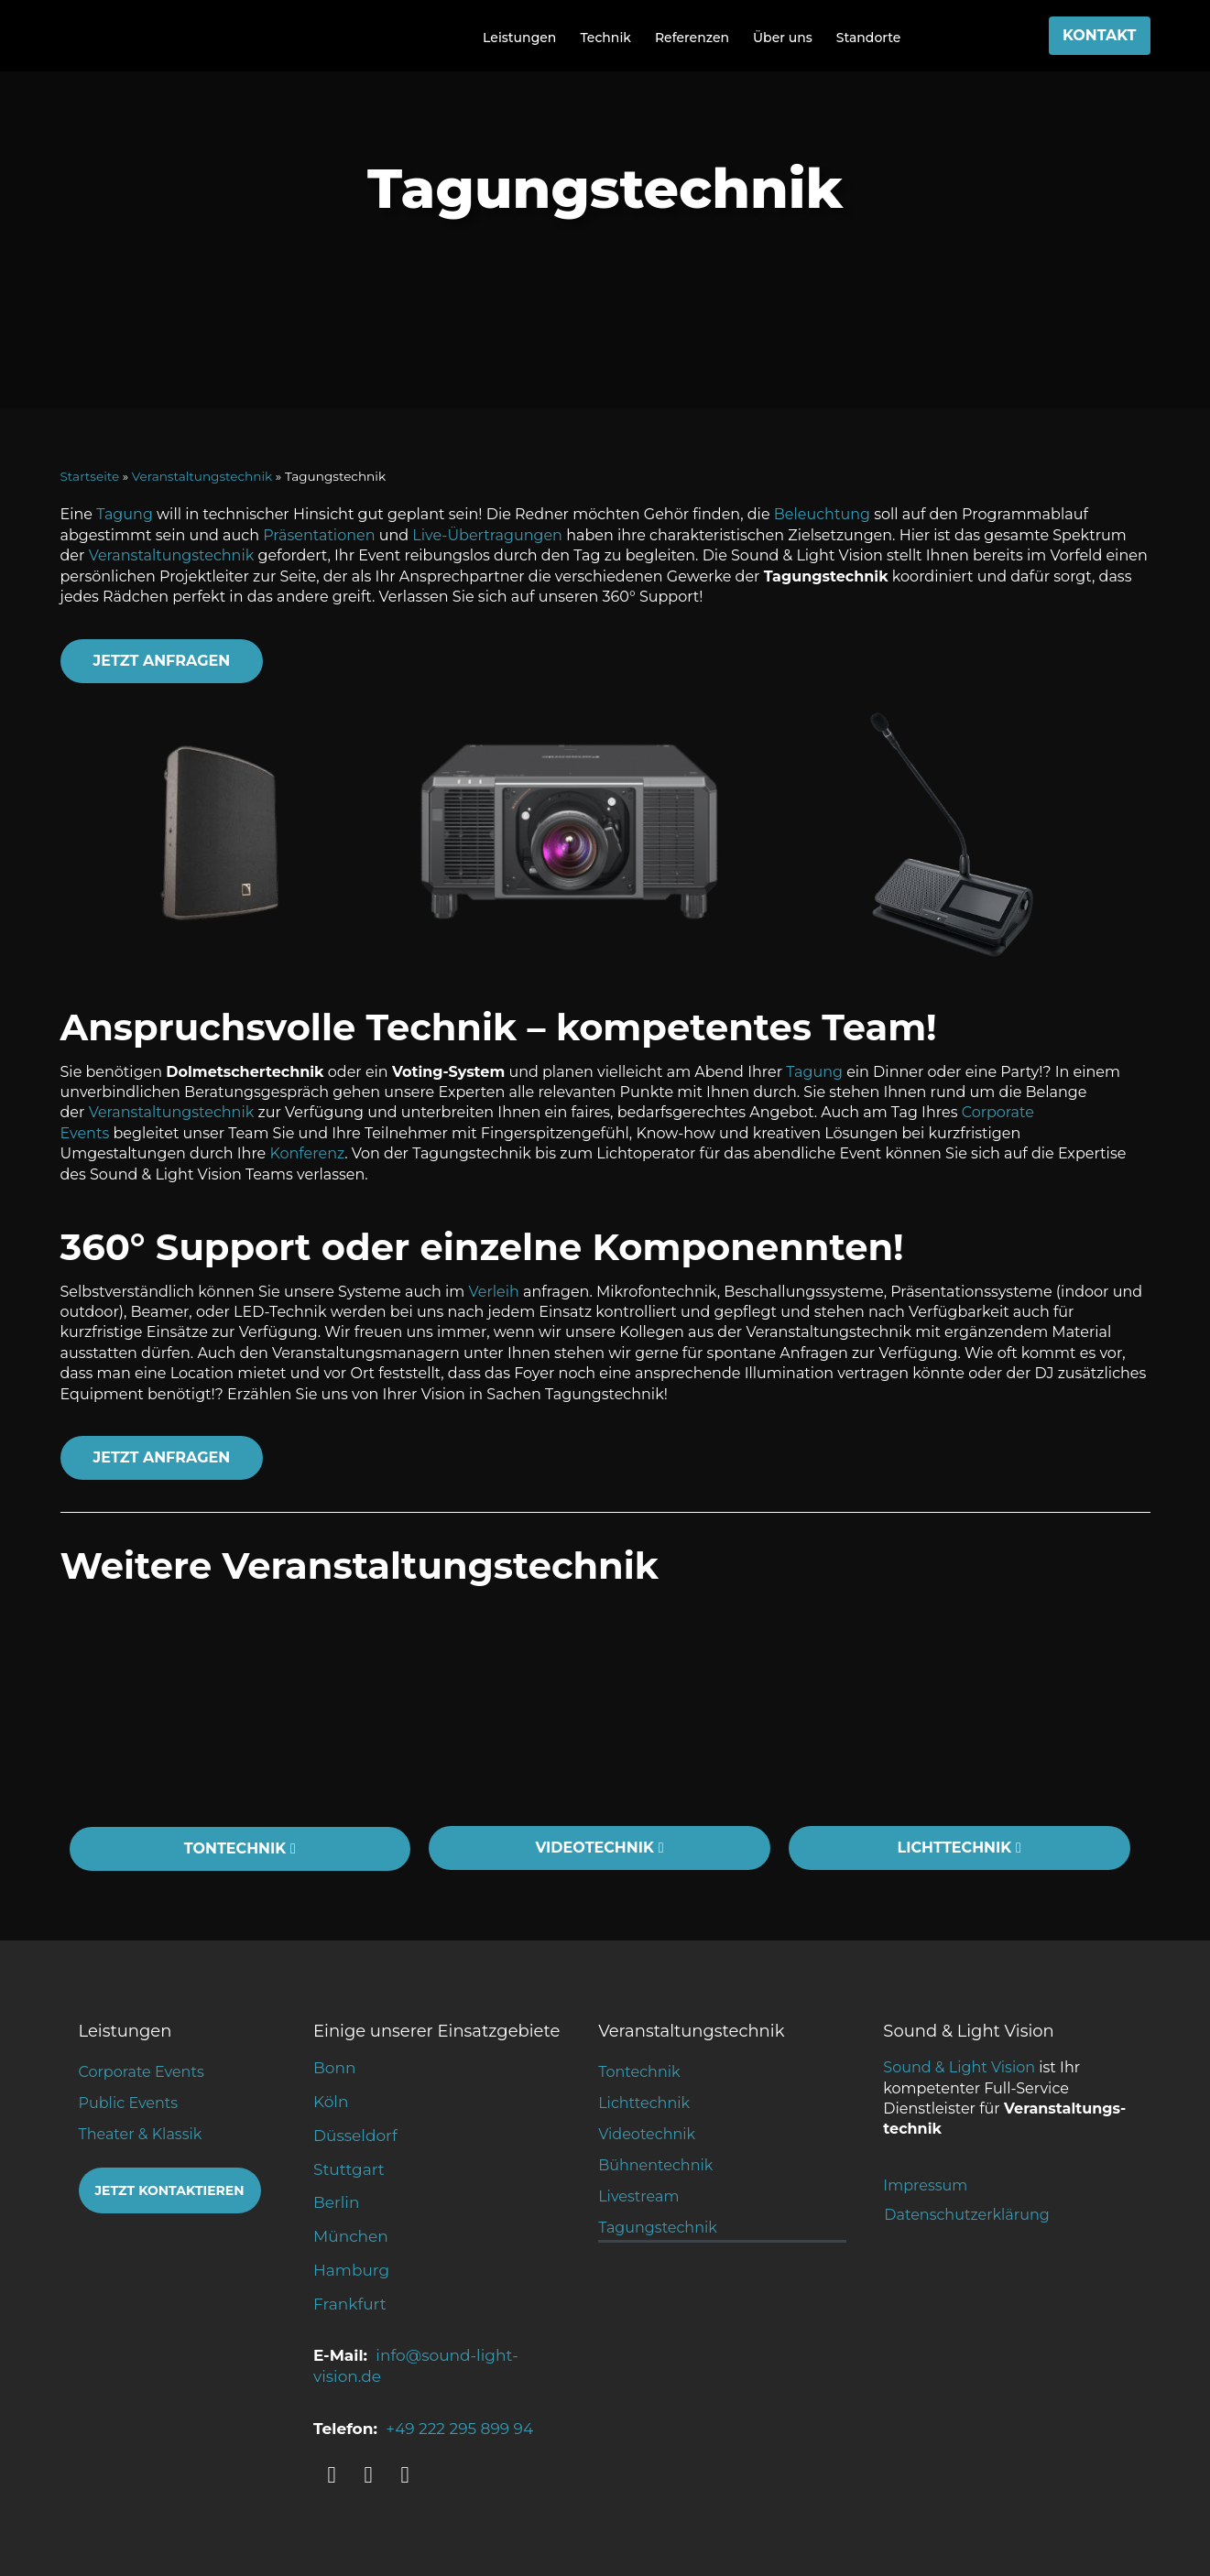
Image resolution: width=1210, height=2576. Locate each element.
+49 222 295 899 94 (459, 2428)
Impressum (925, 2185)
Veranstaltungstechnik (202, 476)
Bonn (334, 2068)
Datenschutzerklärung (966, 2214)
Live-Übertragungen (487, 535)
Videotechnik (646, 2134)
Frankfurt (350, 2304)
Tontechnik (639, 2072)
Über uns (782, 37)
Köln (330, 2101)
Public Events (129, 2103)
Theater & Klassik (140, 2134)
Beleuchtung (822, 514)
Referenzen (692, 37)
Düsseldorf (355, 2135)
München (350, 2236)
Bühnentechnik (655, 2165)
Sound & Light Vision (959, 2067)
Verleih (494, 1291)
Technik (605, 37)
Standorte (868, 37)
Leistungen (519, 37)
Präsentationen (319, 535)
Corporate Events (141, 2072)
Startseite (90, 476)
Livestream (638, 2196)
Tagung (124, 514)
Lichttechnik (644, 2103)
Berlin (336, 2202)
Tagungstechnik (657, 2227)
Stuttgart (349, 2169)
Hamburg (351, 2270)
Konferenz (306, 1153)
